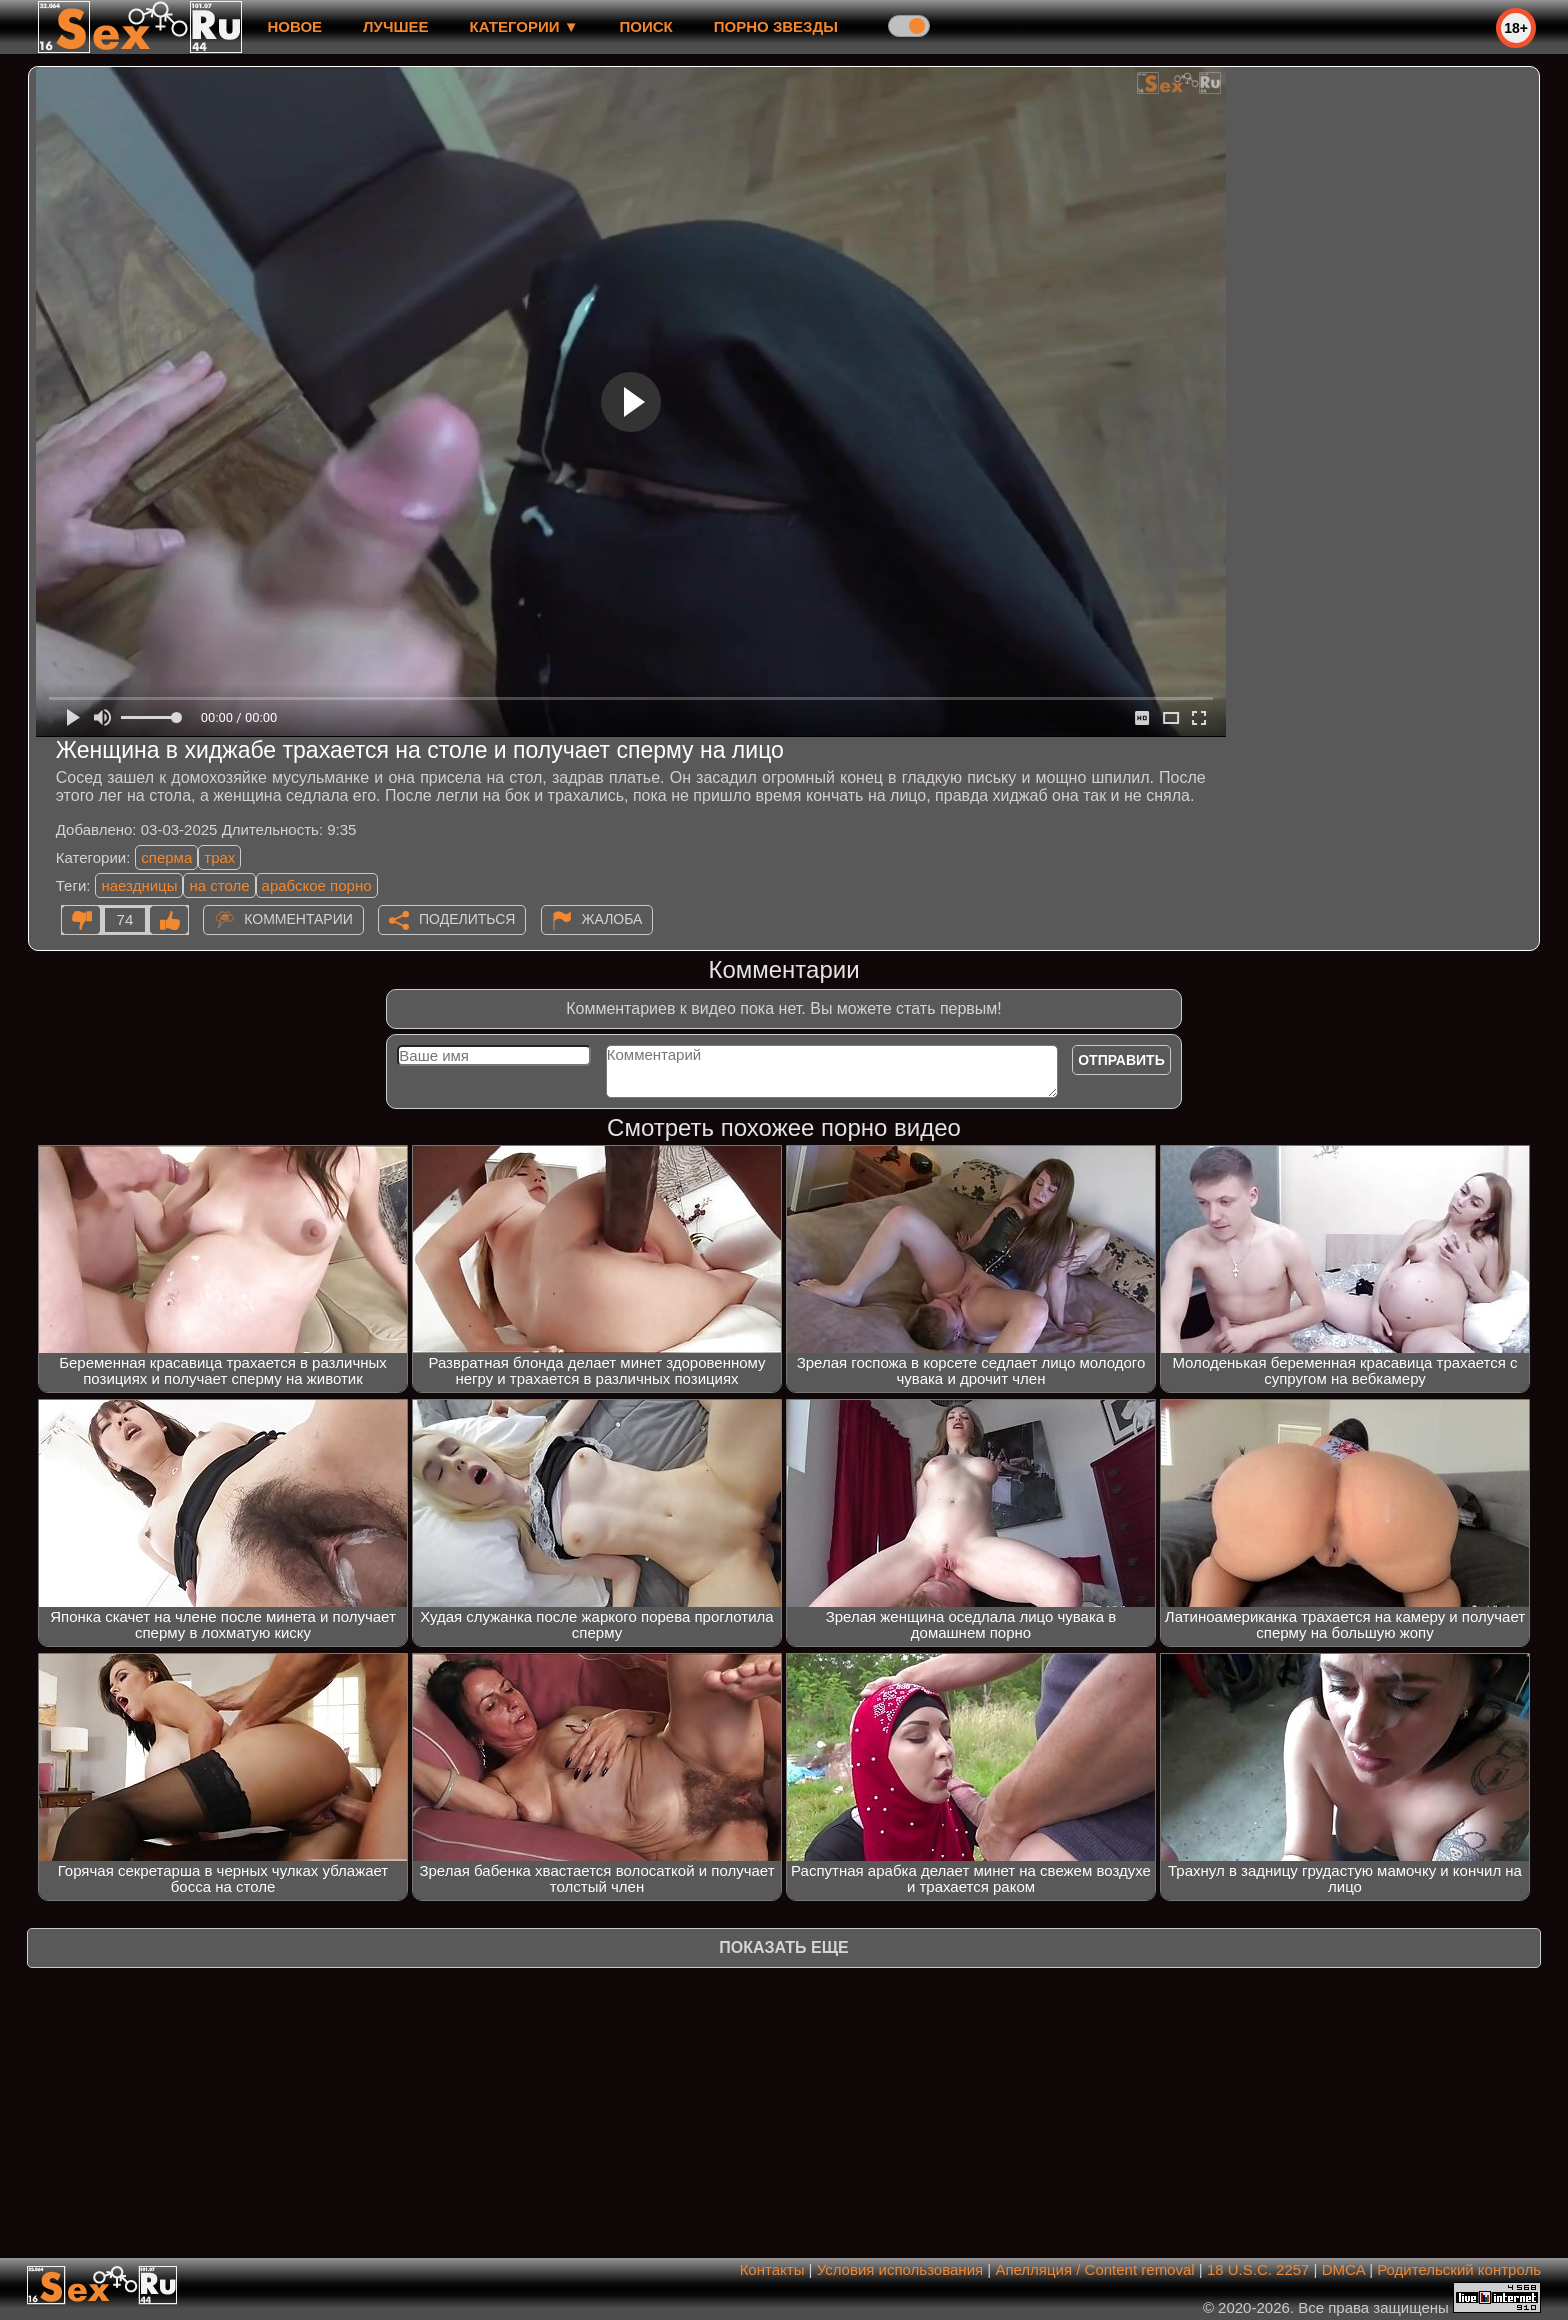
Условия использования (900, 2269)
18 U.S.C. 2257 (1258, 2269)
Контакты (772, 2269)
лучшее (395, 26)
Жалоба (612, 919)
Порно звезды (776, 26)
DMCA (1343, 2269)
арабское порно (317, 885)
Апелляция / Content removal (1094, 2269)
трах (219, 857)
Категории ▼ (524, 26)
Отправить (1121, 1060)
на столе (219, 885)
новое (294, 26)
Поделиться (467, 919)
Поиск (646, 26)
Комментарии (298, 919)
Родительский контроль (1459, 2269)
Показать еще (783, 1947)
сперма (166, 857)
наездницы (139, 885)
